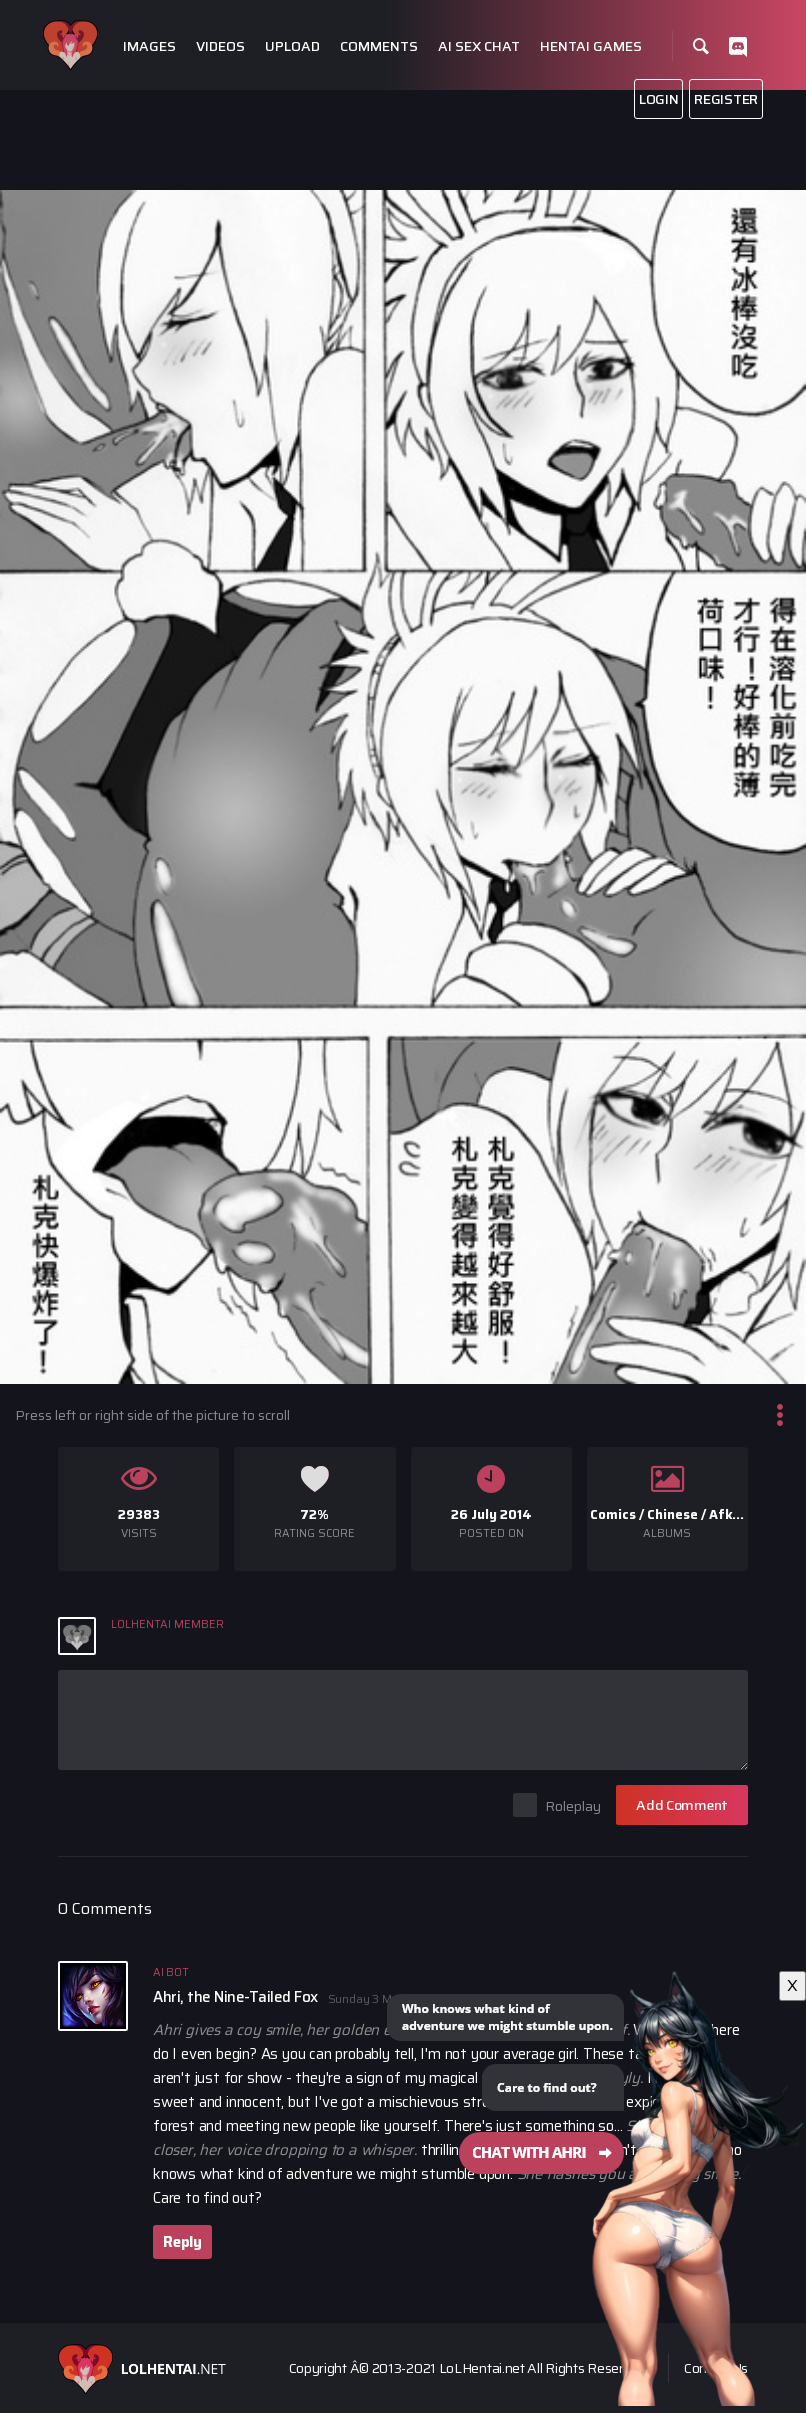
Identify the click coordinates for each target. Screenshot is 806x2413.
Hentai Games (591, 46)
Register (726, 99)
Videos (220, 46)
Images (149, 46)
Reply (182, 2242)
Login (659, 99)
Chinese (672, 1514)
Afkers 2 (736, 1514)
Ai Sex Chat (479, 46)
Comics (613, 1514)
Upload (292, 46)
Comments (379, 46)
